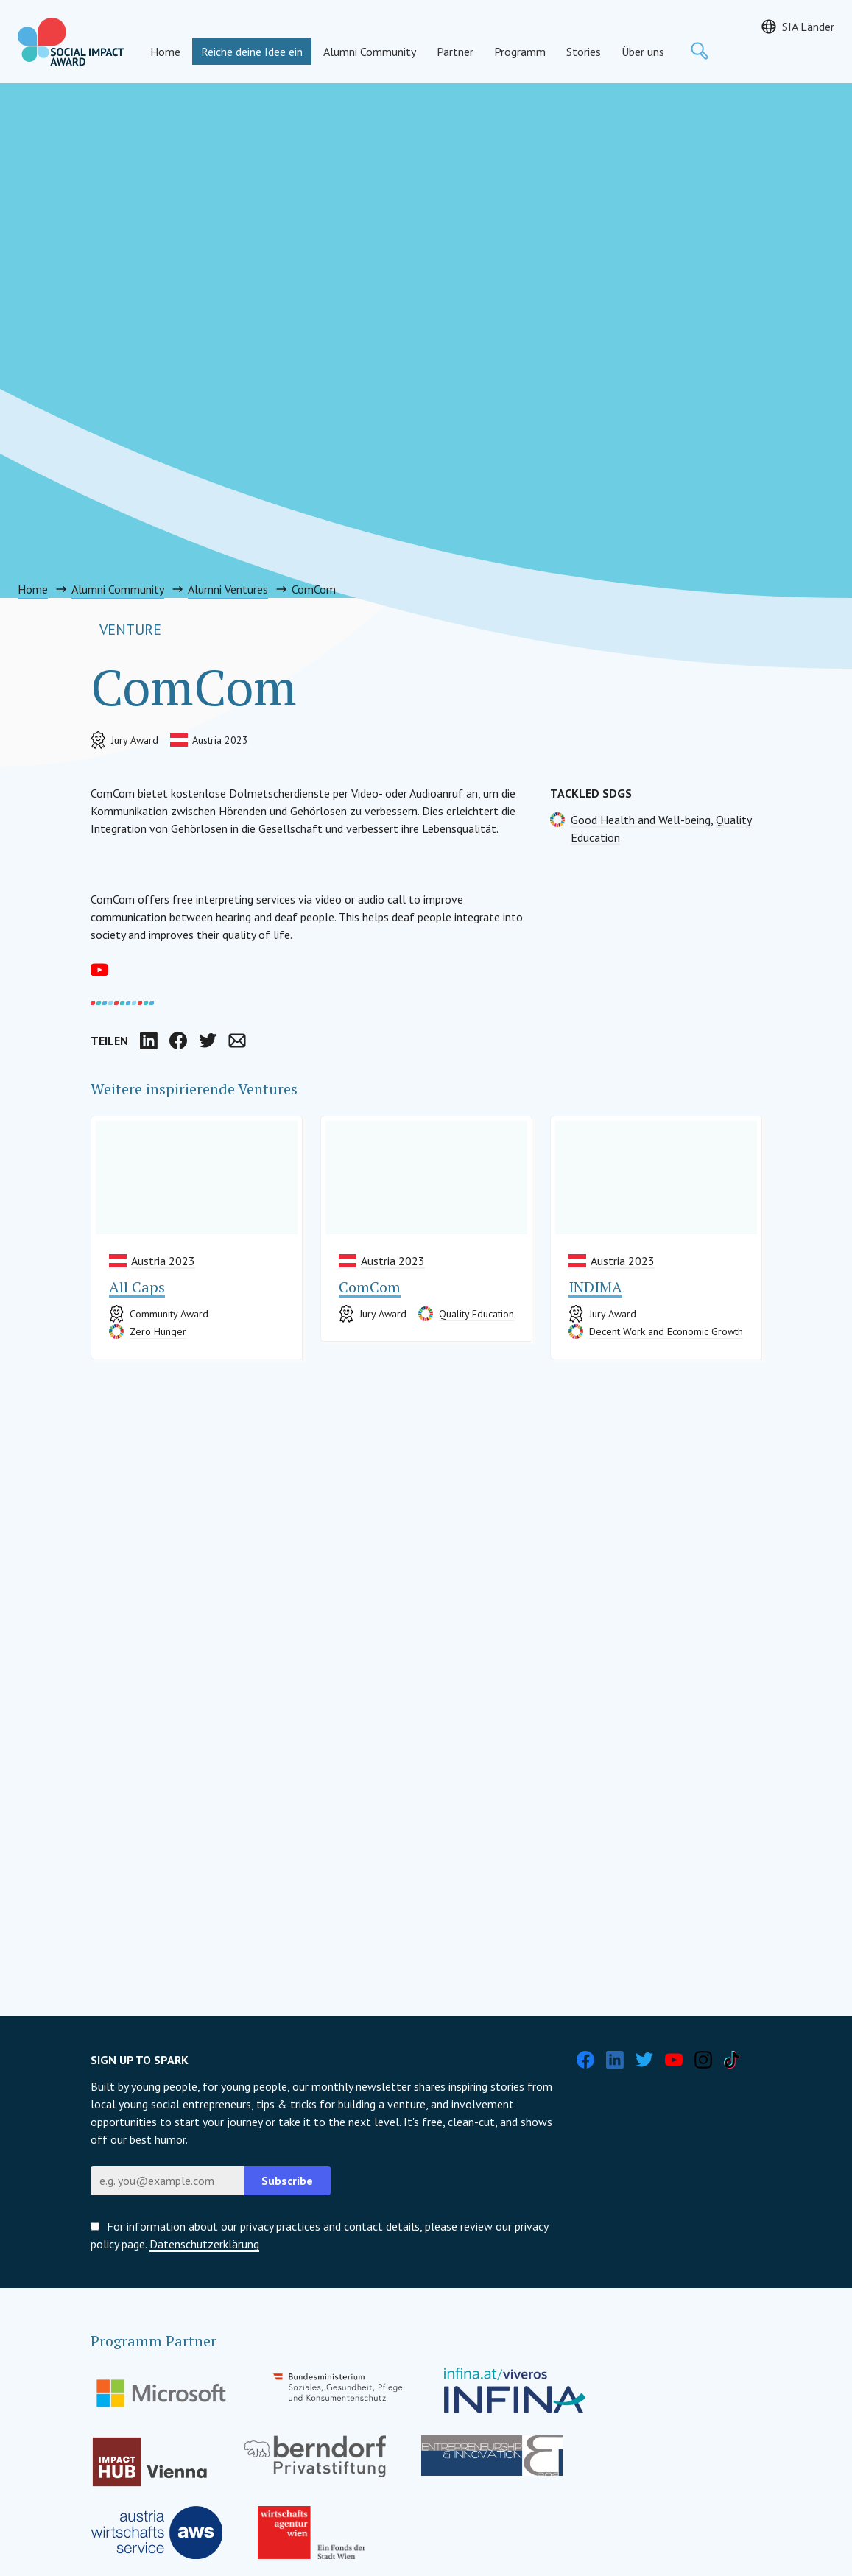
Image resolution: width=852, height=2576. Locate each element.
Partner (455, 51)
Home (165, 51)
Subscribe (287, 2180)
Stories (583, 51)
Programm (520, 51)
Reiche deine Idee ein (252, 51)
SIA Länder (808, 26)
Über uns (643, 51)
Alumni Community (369, 51)
